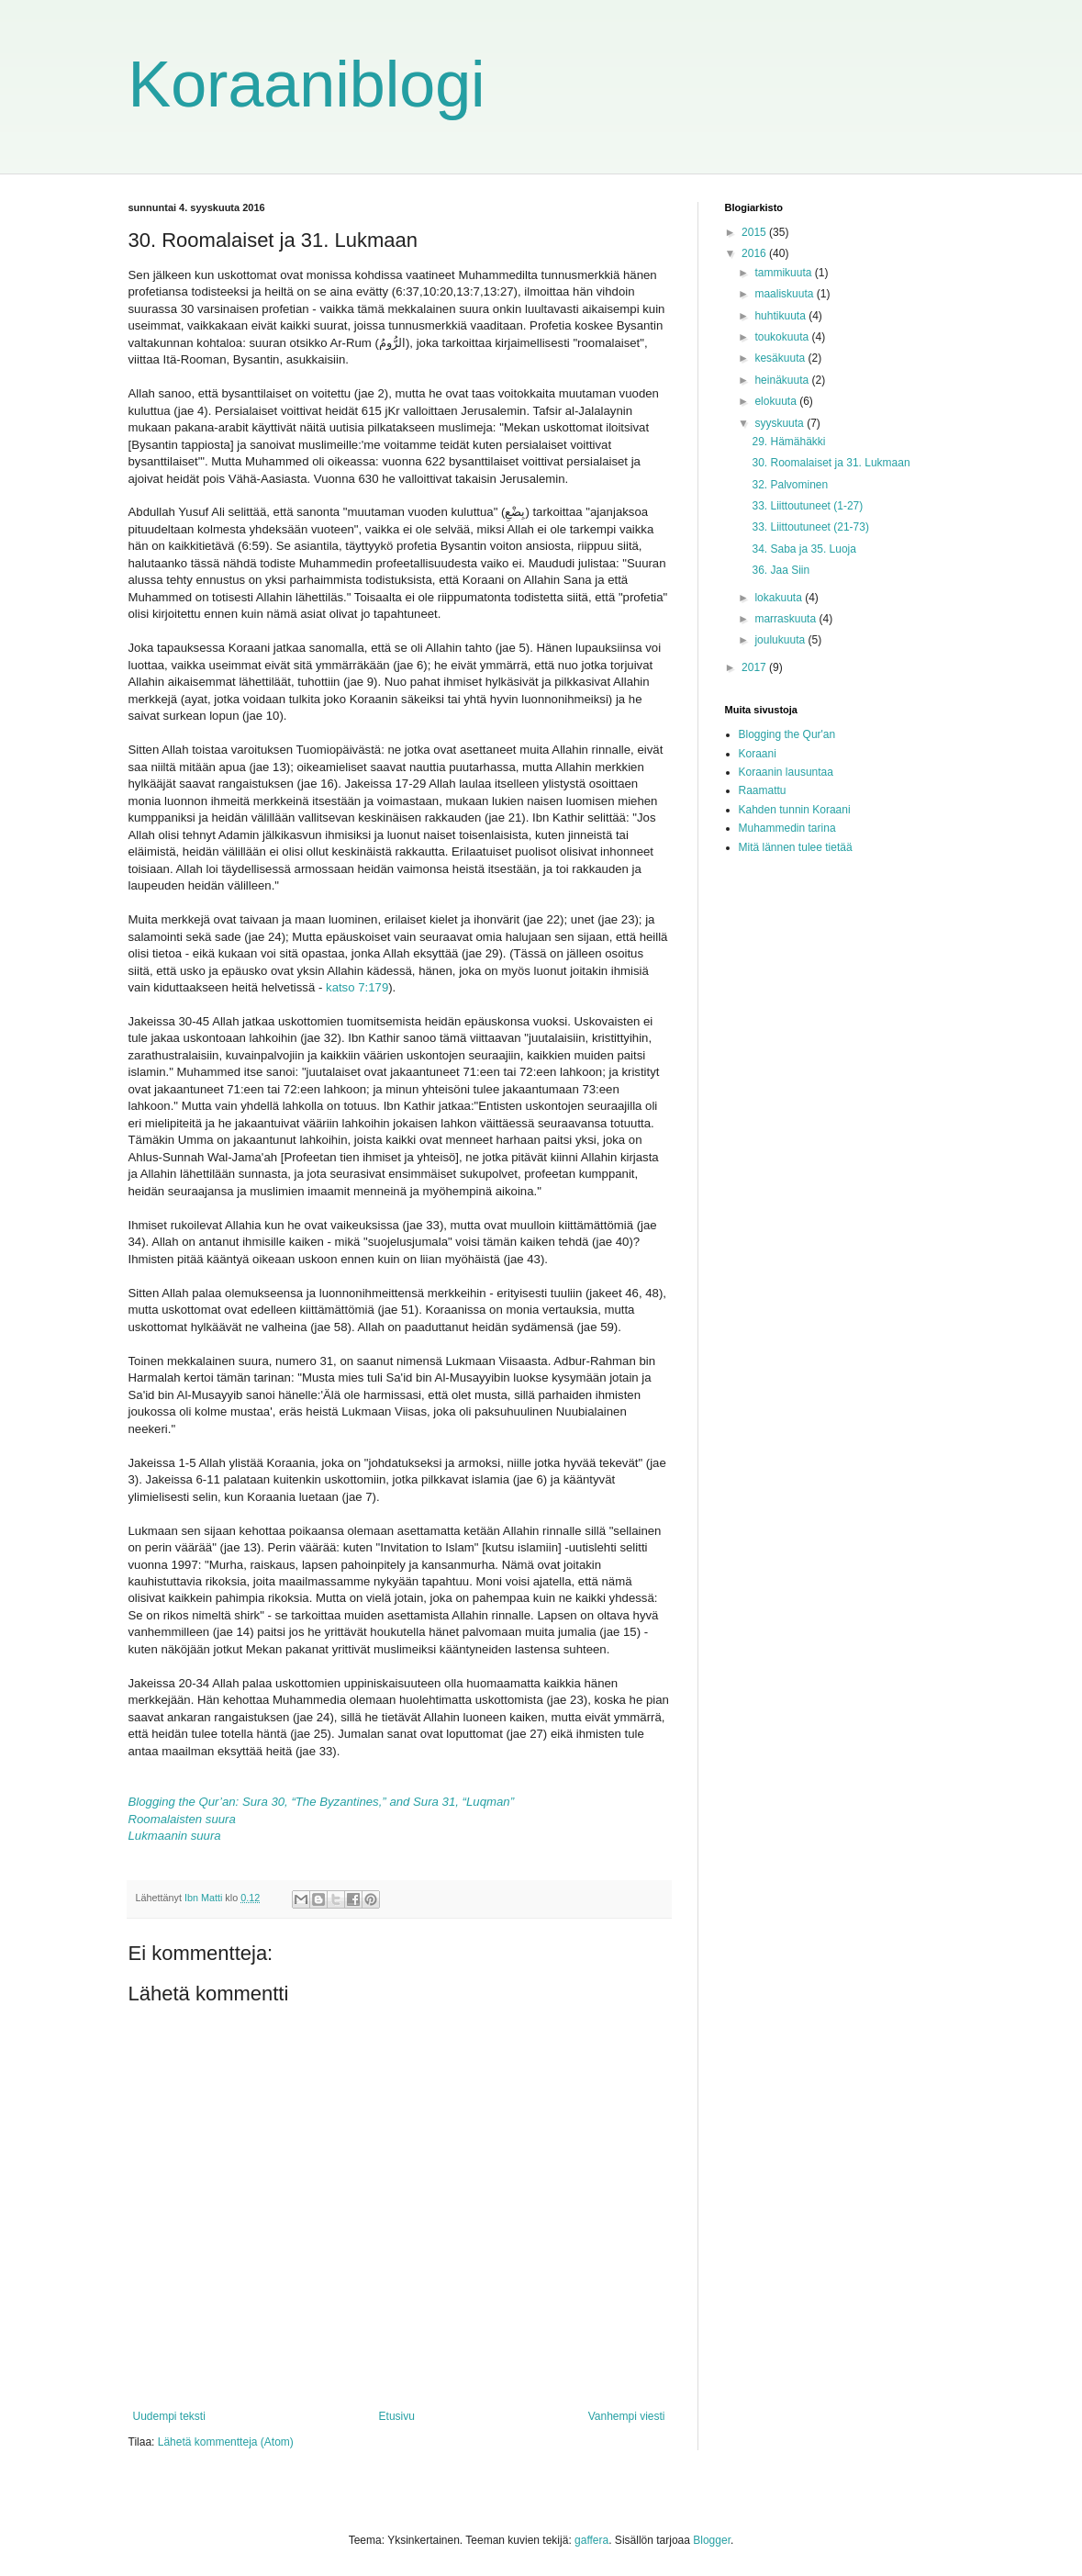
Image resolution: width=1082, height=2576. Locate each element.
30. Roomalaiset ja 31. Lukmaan (830, 462)
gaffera (591, 2540)
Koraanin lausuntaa (786, 772)
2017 (755, 667)
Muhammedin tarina (787, 828)
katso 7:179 (357, 987)
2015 (755, 232)
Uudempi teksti (169, 2416)
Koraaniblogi (306, 84)
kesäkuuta (781, 358)
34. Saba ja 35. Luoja (803, 549)
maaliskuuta (785, 293)
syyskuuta (780, 423)
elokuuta (776, 401)
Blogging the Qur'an (787, 734)
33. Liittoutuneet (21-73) (810, 527)
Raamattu (762, 790)
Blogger (712, 2540)
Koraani (757, 753)
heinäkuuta (782, 380)
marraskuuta (786, 618)
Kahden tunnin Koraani (795, 809)
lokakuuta (779, 597)
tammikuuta (784, 272)
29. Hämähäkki (788, 441)
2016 (755, 253)
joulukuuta (781, 639)
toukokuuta (782, 336)
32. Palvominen (790, 484)
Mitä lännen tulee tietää (796, 847)
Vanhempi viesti (626, 2416)
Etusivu (397, 2416)
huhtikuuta (781, 315)
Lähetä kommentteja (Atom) (226, 2442)
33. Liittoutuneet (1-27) (807, 505)
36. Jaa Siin (780, 570)
